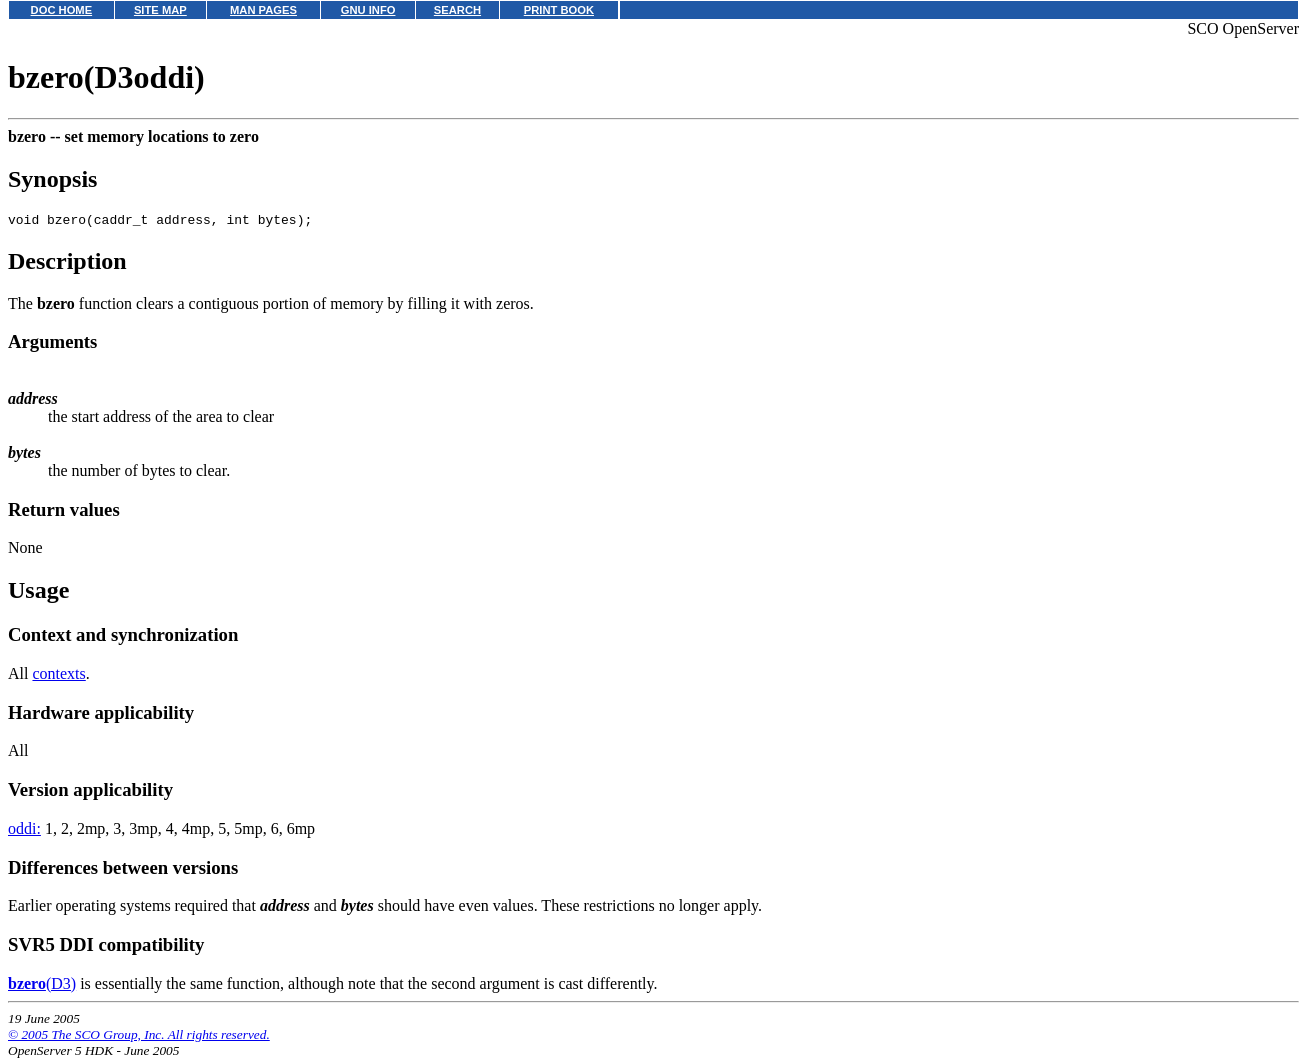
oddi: (24, 831)
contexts (58, 676)
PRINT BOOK (559, 10)
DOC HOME (62, 10)
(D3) (42, 986)
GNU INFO (368, 10)
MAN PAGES (263, 10)
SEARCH (457, 10)
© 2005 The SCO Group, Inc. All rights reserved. (139, 1037)
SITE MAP (160, 10)
